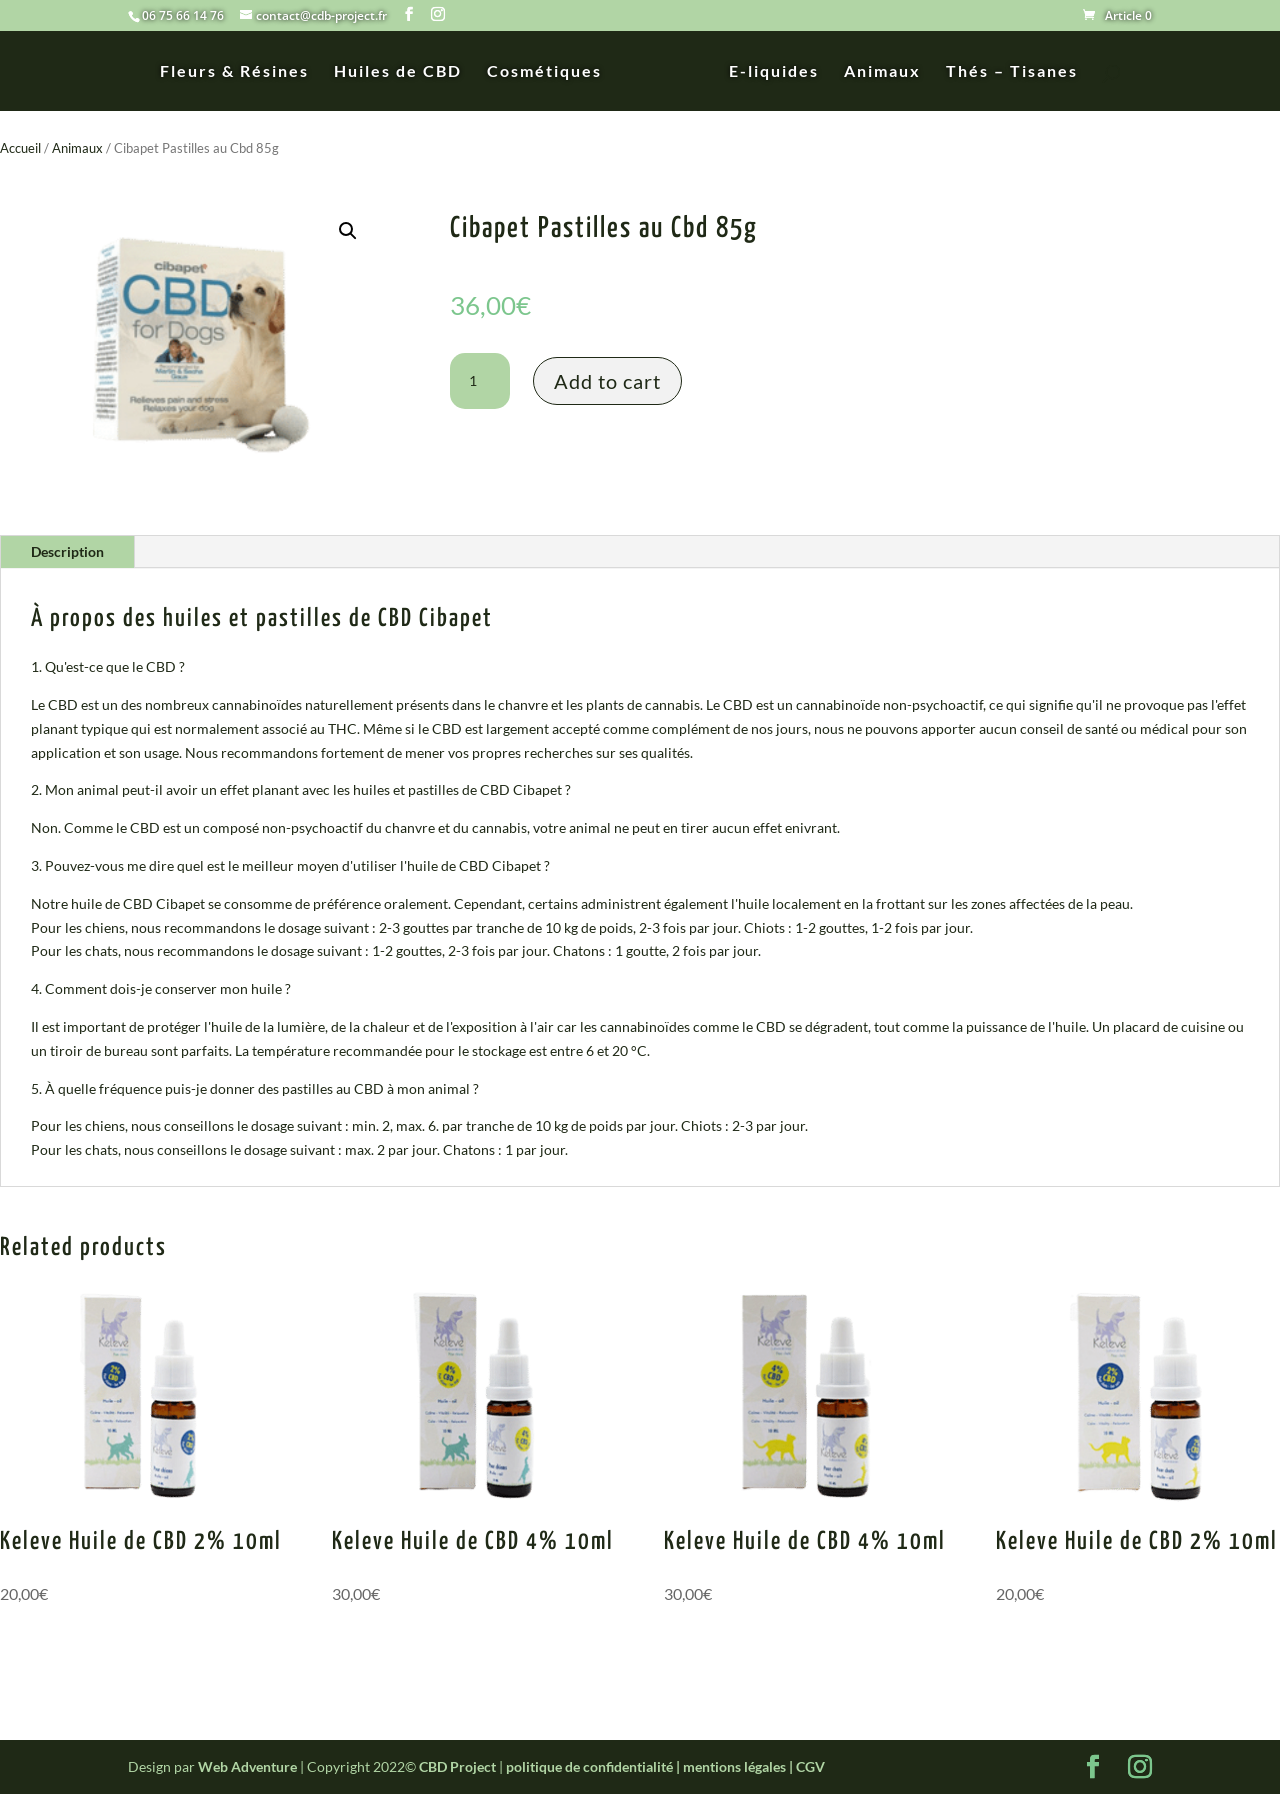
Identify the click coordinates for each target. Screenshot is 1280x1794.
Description (67, 551)
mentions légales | (739, 1766)
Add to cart (607, 381)
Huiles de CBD (405, 72)
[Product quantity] (480, 381)
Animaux (875, 72)
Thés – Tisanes (1005, 72)
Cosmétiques (551, 72)
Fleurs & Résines (241, 72)
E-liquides (767, 72)
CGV (810, 1766)
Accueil (20, 148)
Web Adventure (247, 1766)
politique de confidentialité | (594, 1766)
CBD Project (457, 1766)
